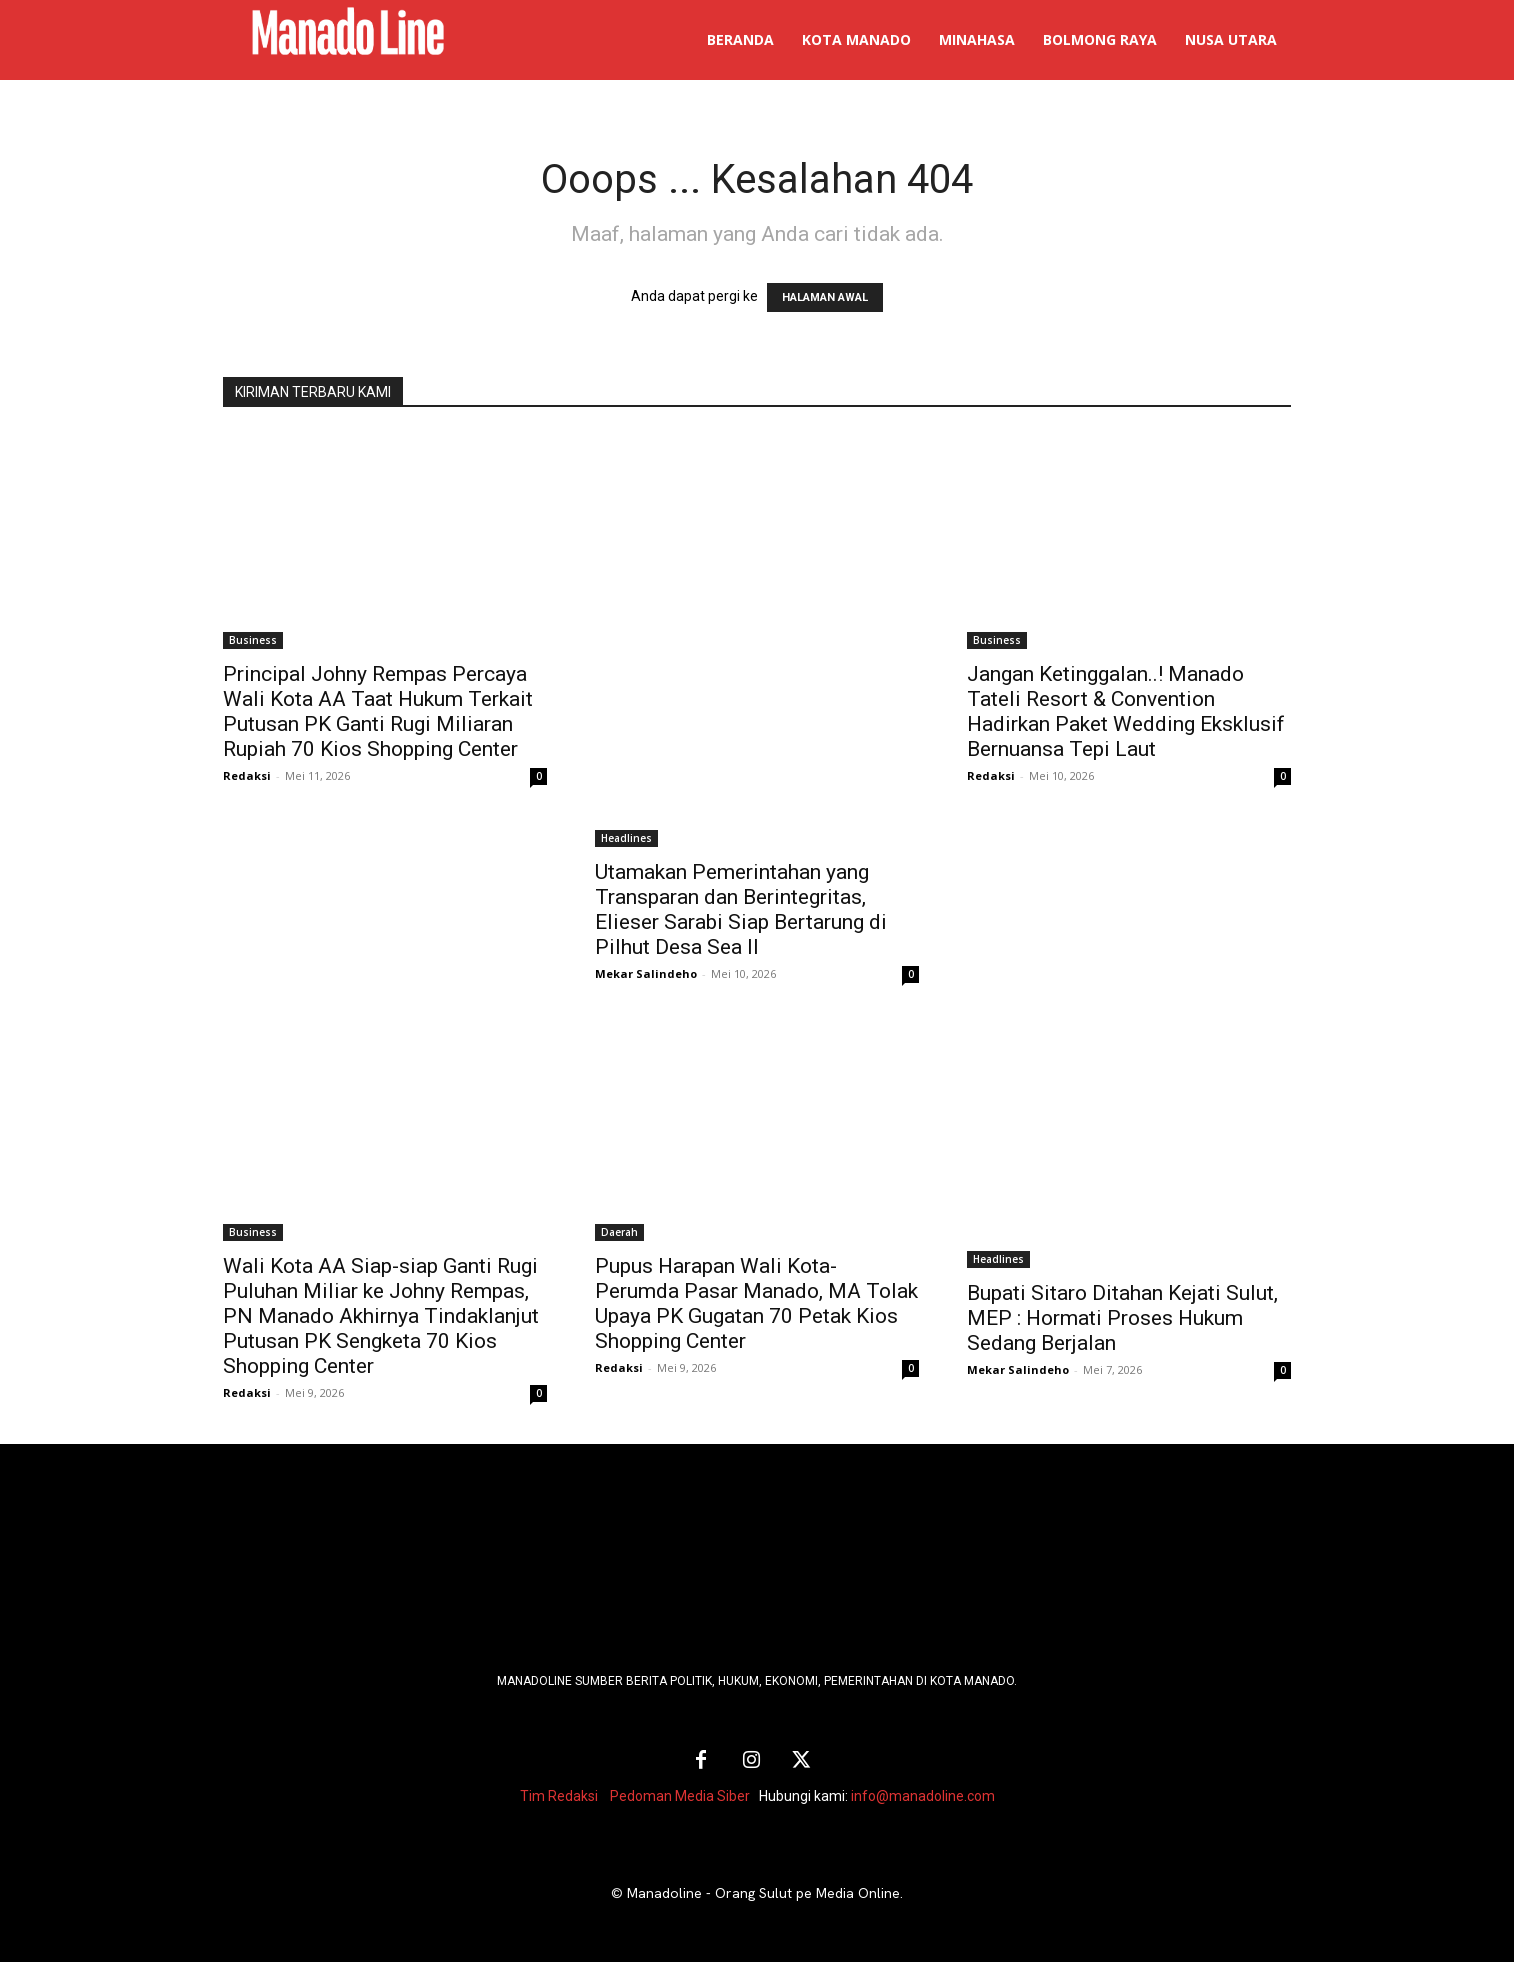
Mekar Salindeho (646, 973)
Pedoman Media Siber (680, 1796)
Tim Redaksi (559, 1796)
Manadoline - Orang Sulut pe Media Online (763, 1893)
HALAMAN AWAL (825, 297)
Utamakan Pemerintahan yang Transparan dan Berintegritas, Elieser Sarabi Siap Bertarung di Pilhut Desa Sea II (741, 909)
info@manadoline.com (923, 1796)
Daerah (619, 1232)
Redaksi (247, 775)
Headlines (626, 838)
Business (253, 640)
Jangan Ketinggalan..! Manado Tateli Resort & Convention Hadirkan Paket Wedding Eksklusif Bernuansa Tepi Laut (1126, 711)
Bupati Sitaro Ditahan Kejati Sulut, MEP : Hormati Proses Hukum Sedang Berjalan (1122, 1318)
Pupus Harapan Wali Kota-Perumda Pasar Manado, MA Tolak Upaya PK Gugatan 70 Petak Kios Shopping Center (756, 1303)
